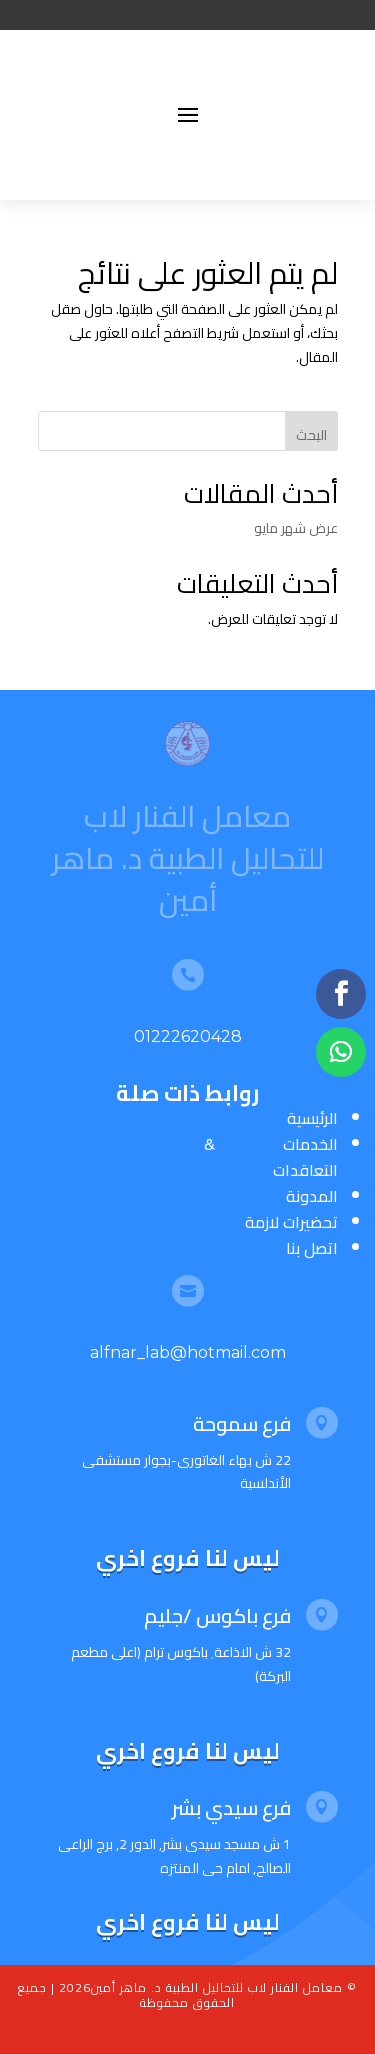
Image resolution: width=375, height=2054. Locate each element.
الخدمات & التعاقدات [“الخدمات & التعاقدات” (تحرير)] (271, 1157)
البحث (311, 435)
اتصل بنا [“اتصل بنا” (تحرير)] (312, 1248)
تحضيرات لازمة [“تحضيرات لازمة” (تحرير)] (291, 1222)
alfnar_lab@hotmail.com (188, 1352)
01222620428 (188, 1036)
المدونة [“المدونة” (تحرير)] (312, 1196)
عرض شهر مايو (296, 528)
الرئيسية (312, 1118)
